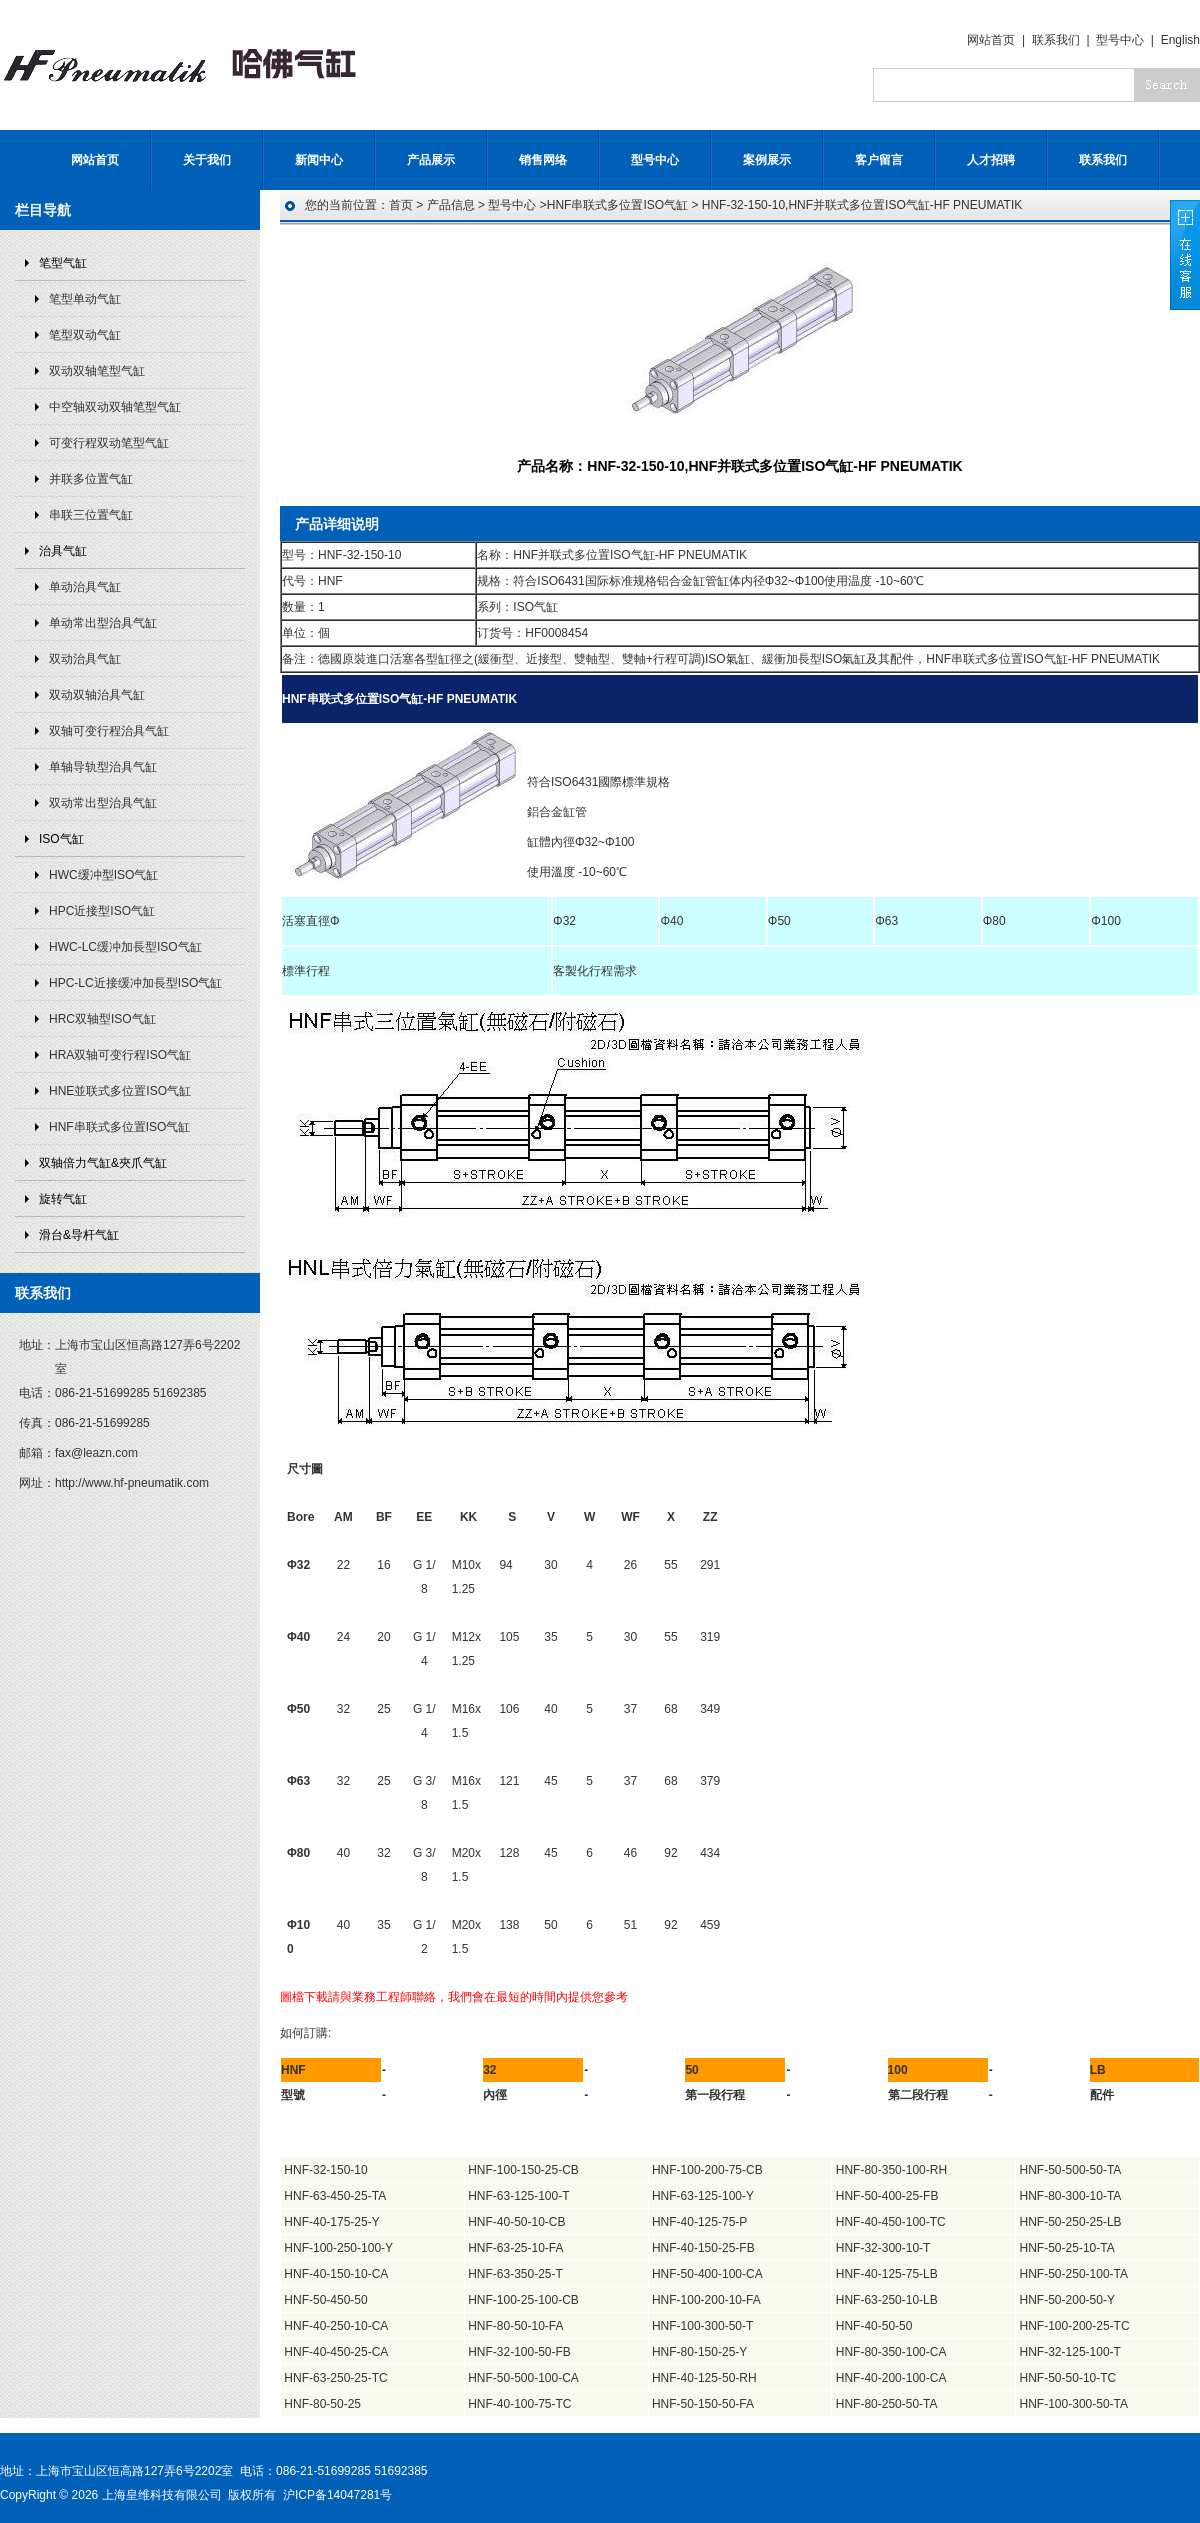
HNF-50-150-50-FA (703, 2404)
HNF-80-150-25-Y (699, 2352)
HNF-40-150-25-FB (703, 2248)
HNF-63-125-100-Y (703, 2196)
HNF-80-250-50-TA (887, 2404)
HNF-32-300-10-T (883, 2248)
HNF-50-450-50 (325, 2300)
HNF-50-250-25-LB (1071, 2222)
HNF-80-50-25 (322, 2404)
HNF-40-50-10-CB (516, 2222)
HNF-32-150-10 (325, 2170)
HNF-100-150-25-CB (523, 2170)
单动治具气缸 (85, 587)
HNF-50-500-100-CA (523, 2378)
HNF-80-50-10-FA (515, 2326)
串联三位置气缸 (91, 515)
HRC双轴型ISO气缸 (102, 1019)
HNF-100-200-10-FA (706, 2300)
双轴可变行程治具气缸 (109, 731)
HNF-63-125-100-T (518, 2196)
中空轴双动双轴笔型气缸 (115, 407)
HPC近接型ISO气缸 (102, 911)
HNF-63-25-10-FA (515, 2248)
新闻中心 (319, 160)
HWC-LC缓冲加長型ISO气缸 (125, 947)
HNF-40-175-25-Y (331, 2222)
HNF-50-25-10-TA (1067, 2248)
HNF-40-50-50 (874, 2326)
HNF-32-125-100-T (1070, 2352)
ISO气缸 (61, 839)
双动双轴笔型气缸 (97, 371)
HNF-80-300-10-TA (1071, 2196)
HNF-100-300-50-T (702, 2326)
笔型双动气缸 (85, 335)
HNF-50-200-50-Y (1067, 2300)
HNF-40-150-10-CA (336, 2274)
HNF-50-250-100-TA (1074, 2274)
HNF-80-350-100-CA (891, 2352)
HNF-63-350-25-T (515, 2274)
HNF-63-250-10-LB (887, 2300)
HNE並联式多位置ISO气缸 (120, 1091)
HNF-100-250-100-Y (338, 2248)
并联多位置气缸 (91, 479)
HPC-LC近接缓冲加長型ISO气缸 (135, 983)
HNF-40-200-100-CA (891, 2378)
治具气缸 (63, 551)
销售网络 (543, 160)
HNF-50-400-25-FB (887, 2196)
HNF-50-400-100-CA (707, 2274)
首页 (401, 205)
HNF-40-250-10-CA (336, 2326)
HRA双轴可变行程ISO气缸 (120, 1055)
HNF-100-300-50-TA (1074, 2404)
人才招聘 (991, 160)
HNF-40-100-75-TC (519, 2404)
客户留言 (879, 160)
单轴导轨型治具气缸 (103, 767)
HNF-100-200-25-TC (1075, 2326)
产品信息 (451, 205)
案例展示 (767, 160)
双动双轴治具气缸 (97, 695)
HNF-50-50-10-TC (1068, 2378)
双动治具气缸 (85, 659)
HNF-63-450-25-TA (335, 2196)
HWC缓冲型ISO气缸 (103, 875)
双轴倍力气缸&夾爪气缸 (103, 1163)
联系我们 (1056, 40)
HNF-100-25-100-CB (523, 2300)
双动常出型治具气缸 (103, 803)
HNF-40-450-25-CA (336, 2352)
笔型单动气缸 (85, 299)
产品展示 (431, 160)
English (1180, 40)
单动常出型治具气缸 (103, 623)
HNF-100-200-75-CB (707, 2170)
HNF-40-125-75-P (699, 2222)
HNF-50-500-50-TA (1071, 2170)
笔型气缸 (63, 263)
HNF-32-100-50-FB (519, 2352)
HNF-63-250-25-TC (335, 2378)
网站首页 (991, 40)
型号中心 (1120, 40)
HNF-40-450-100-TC (891, 2222)
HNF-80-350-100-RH (891, 2170)
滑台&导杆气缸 (79, 1235)
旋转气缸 (63, 1199)
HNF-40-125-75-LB (887, 2274)
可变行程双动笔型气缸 (109, 443)
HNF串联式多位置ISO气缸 (119, 1127)
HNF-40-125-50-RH (704, 2378)
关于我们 (207, 160)
